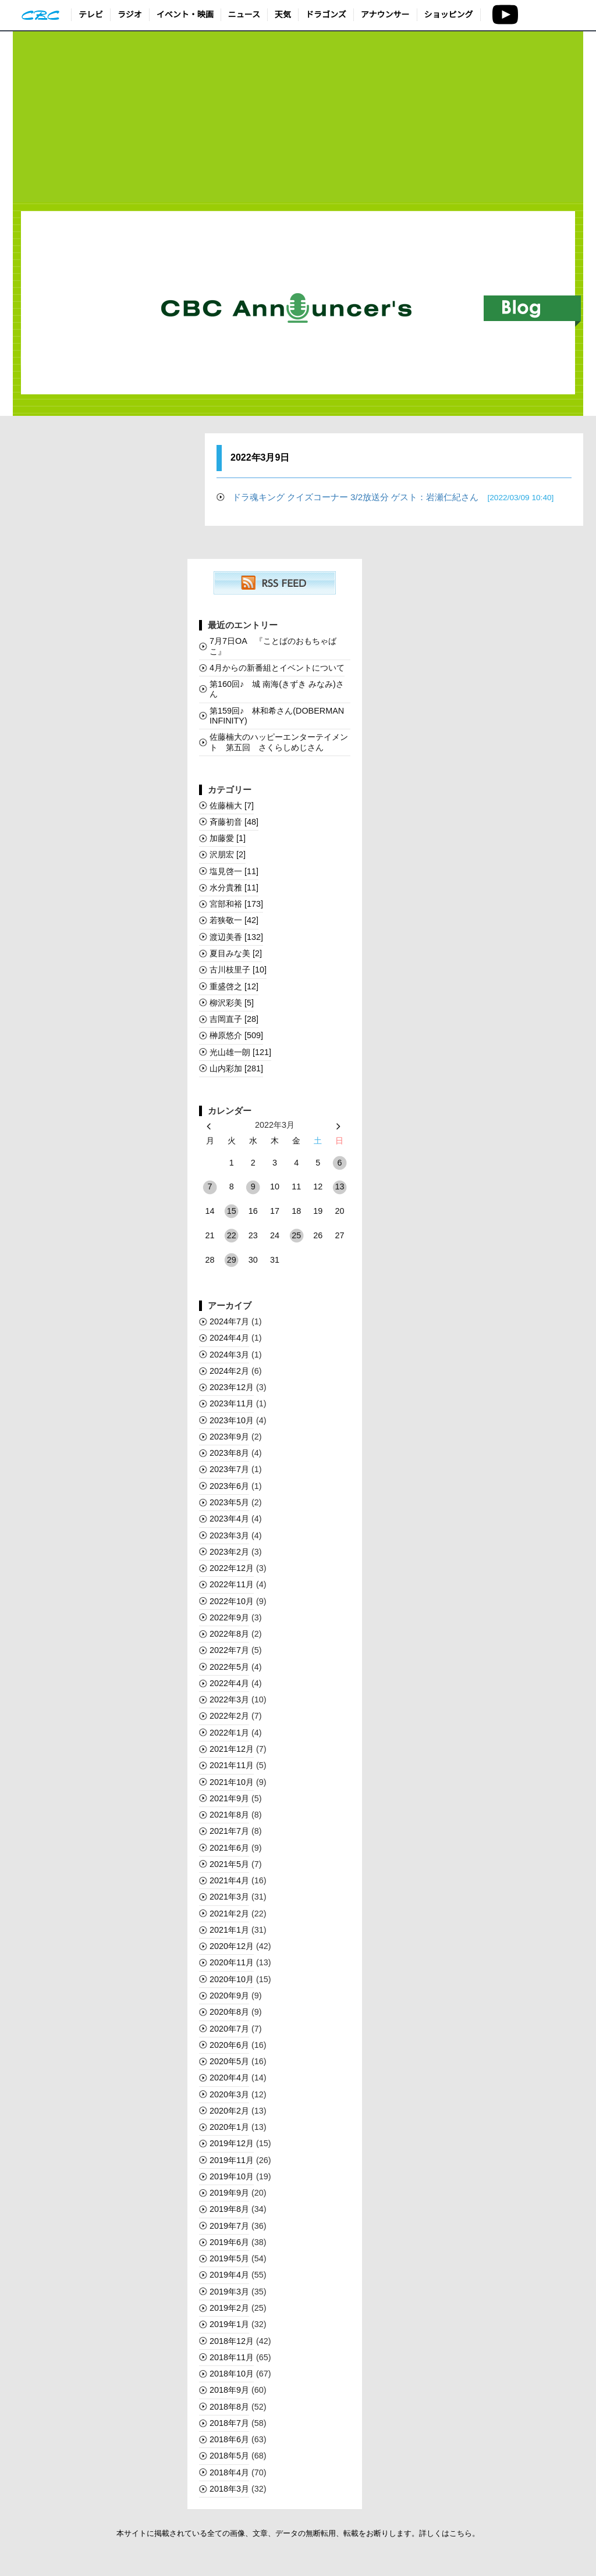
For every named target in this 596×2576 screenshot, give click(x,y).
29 (231, 1259)
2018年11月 (232, 2357)
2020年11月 (232, 1962)
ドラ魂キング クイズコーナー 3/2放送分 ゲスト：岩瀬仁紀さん (393, 497)
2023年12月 (232, 1387)
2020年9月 (229, 1995)
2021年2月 (229, 1913)
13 (339, 1186)
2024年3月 (229, 1354)
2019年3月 (229, 2291)
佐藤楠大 (232, 805)
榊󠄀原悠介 (236, 1035)
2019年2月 (229, 2308)
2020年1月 (229, 2127)
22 (231, 1235)
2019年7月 (229, 2226)
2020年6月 (229, 2045)
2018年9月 (229, 2390)
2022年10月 (232, 1601)
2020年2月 (229, 2110)
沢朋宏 (228, 854)
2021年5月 (229, 1864)
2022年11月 (232, 1584)
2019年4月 (229, 2274)
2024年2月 (229, 1371)
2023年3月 (229, 1535)
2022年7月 (229, 1650)
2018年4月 (229, 2472)
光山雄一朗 (240, 1052)
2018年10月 (232, 2373)
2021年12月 (232, 1749)
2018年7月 (229, 2423)
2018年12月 (232, 2341)
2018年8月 (229, 2406)
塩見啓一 (234, 871)
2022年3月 (229, 1699)
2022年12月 (232, 1568)
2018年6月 (229, 2439)
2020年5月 (229, 2061)
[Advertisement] (298, 117)
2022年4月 (229, 1683)
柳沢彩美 (232, 1002)
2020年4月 (229, 2077)
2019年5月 (229, 2258)
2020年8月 (229, 2011)
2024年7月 (229, 1321)
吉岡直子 (234, 1019)
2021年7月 (229, 1831)
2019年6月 (229, 2242)
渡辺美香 (236, 937)
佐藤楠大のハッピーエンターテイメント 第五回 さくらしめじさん (279, 741)
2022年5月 (229, 1667)
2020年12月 (232, 1946)
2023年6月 (229, 1486)
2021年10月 (232, 1782)
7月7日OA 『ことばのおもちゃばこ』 (273, 645)
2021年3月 (229, 1896)
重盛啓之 (234, 986)
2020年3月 (229, 2094)
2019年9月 (229, 2192)
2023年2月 (229, 1551)
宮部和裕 (236, 903)
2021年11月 (232, 1765)
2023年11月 (232, 1403)
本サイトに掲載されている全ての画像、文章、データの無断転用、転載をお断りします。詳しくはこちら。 (298, 2533)
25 (296, 1235)
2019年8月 (229, 2209)
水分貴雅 (234, 887)
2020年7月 (229, 2028)
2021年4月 (229, 1880)
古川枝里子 (238, 969)
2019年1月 (229, 2324)
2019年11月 (232, 2160)
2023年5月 (229, 1502)
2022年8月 (229, 1633)
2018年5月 (229, 2455)
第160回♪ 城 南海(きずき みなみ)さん (277, 689)
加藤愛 (228, 838)
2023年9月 (229, 1436)
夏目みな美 (236, 953)
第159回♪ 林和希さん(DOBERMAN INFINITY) (277, 715)
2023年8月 (229, 1453)
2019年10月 (232, 2176)
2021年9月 (229, 1798)
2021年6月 (229, 1847)
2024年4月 (229, 1337)
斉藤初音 (234, 821)
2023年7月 (229, 1469)
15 (231, 1211)
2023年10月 (232, 1420)
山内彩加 (236, 1068)
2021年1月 (229, 1929)
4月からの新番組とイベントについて (277, 667)
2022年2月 (229, 1715)
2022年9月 (229, 1617)
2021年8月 (229, 1814)
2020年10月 (232, 1979)
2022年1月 (229, 1732)
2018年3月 (229, 2488)
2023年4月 (229, 1518)
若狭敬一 (234, 920)
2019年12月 (232, 2143)
